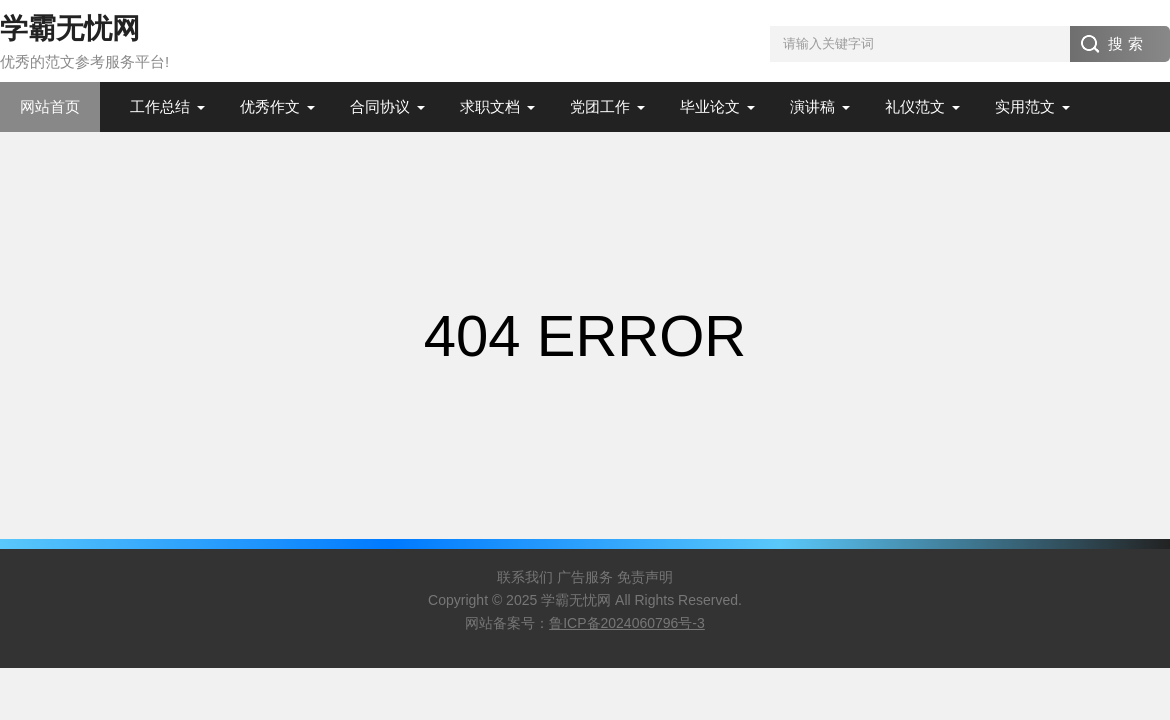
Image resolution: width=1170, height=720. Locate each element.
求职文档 (490, 106)
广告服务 (585, 577)
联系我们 (525, 577)
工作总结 (160, 106)
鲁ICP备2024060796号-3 (627, 623)
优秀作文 (270, 106)
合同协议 (380, 106)
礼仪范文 (915, 106)
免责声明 (645, 577)
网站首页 (50, 106)
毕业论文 (710, 106)
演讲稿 (812, 106)
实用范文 (1025, 106)
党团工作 (600, 106)
